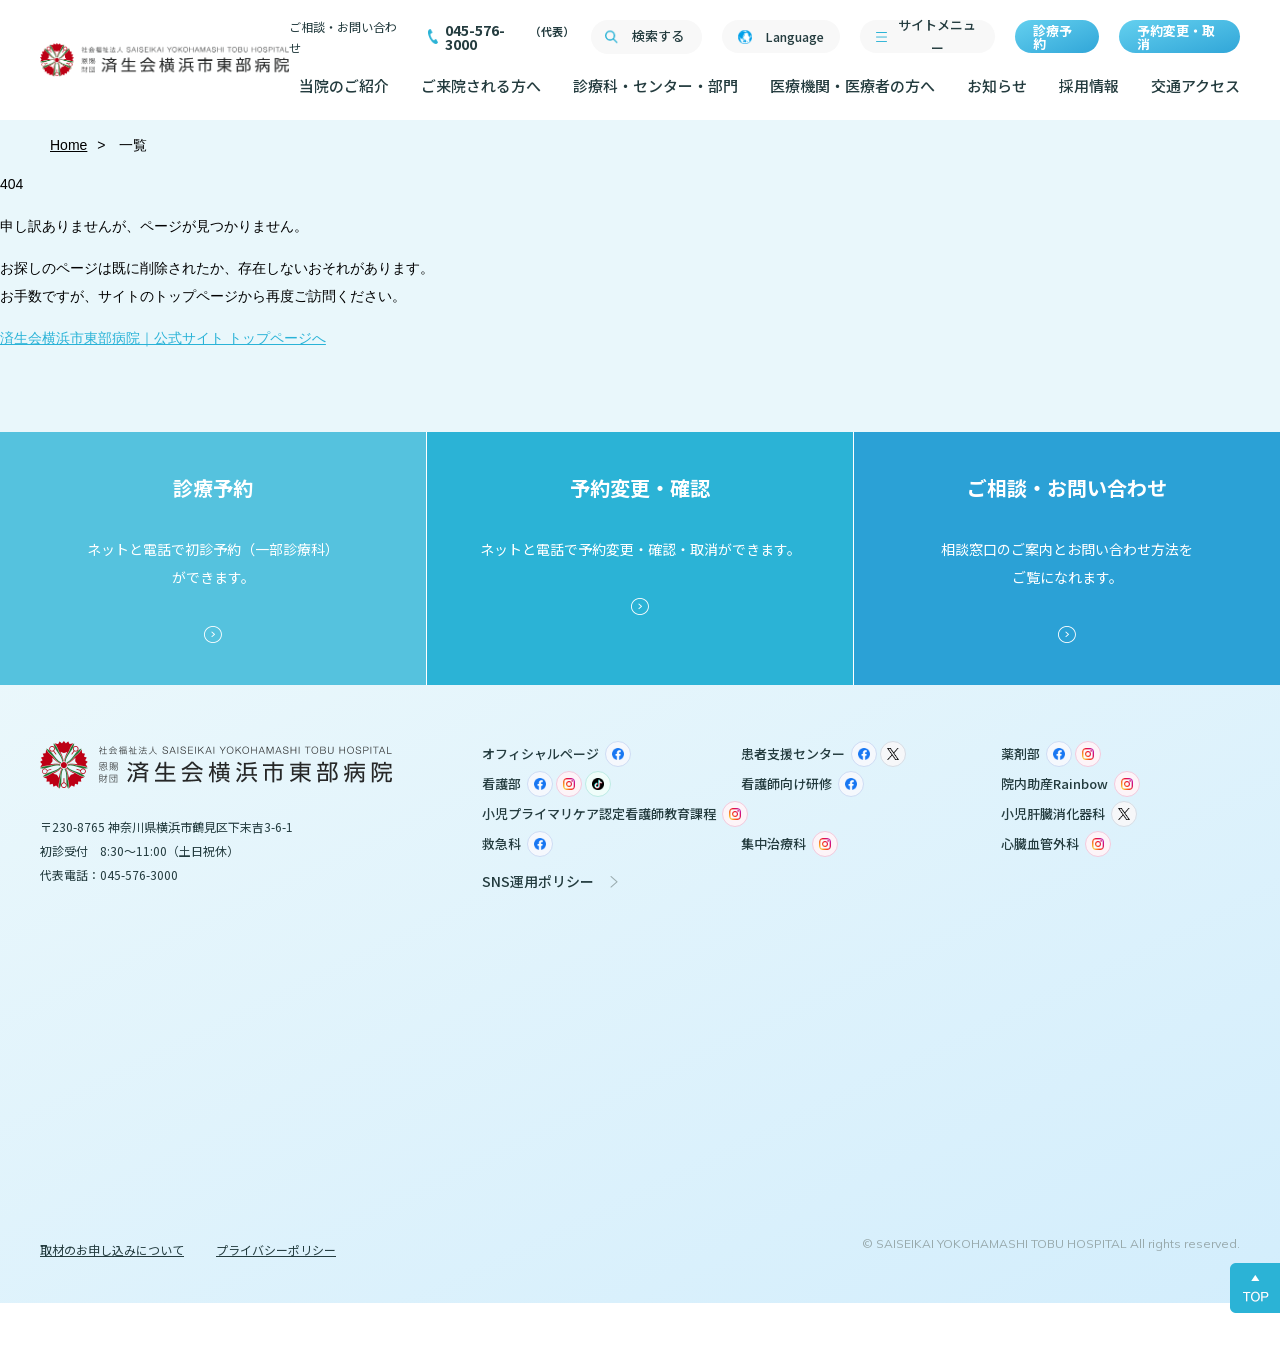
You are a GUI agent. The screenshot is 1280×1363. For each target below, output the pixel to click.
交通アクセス (1195, 85)
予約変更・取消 (1176, 37)
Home (68, 145)
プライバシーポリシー (276, 1249)
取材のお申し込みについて (112, 1249)
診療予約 (1052, 37)
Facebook (618, 754)
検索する (658, 35)
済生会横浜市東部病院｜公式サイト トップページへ (163, 338)
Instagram (1088, 754)
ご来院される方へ (481, 85)
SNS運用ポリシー (538, 881)
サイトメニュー (937, 36)
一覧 (132, 145)
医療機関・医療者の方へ (852, 85)
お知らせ (997, 85)
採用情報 (1089, 85)
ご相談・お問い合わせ (343, 37)
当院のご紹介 (344, 85)
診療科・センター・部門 (655, 85)
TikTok (598, 784)
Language (794, 36)
